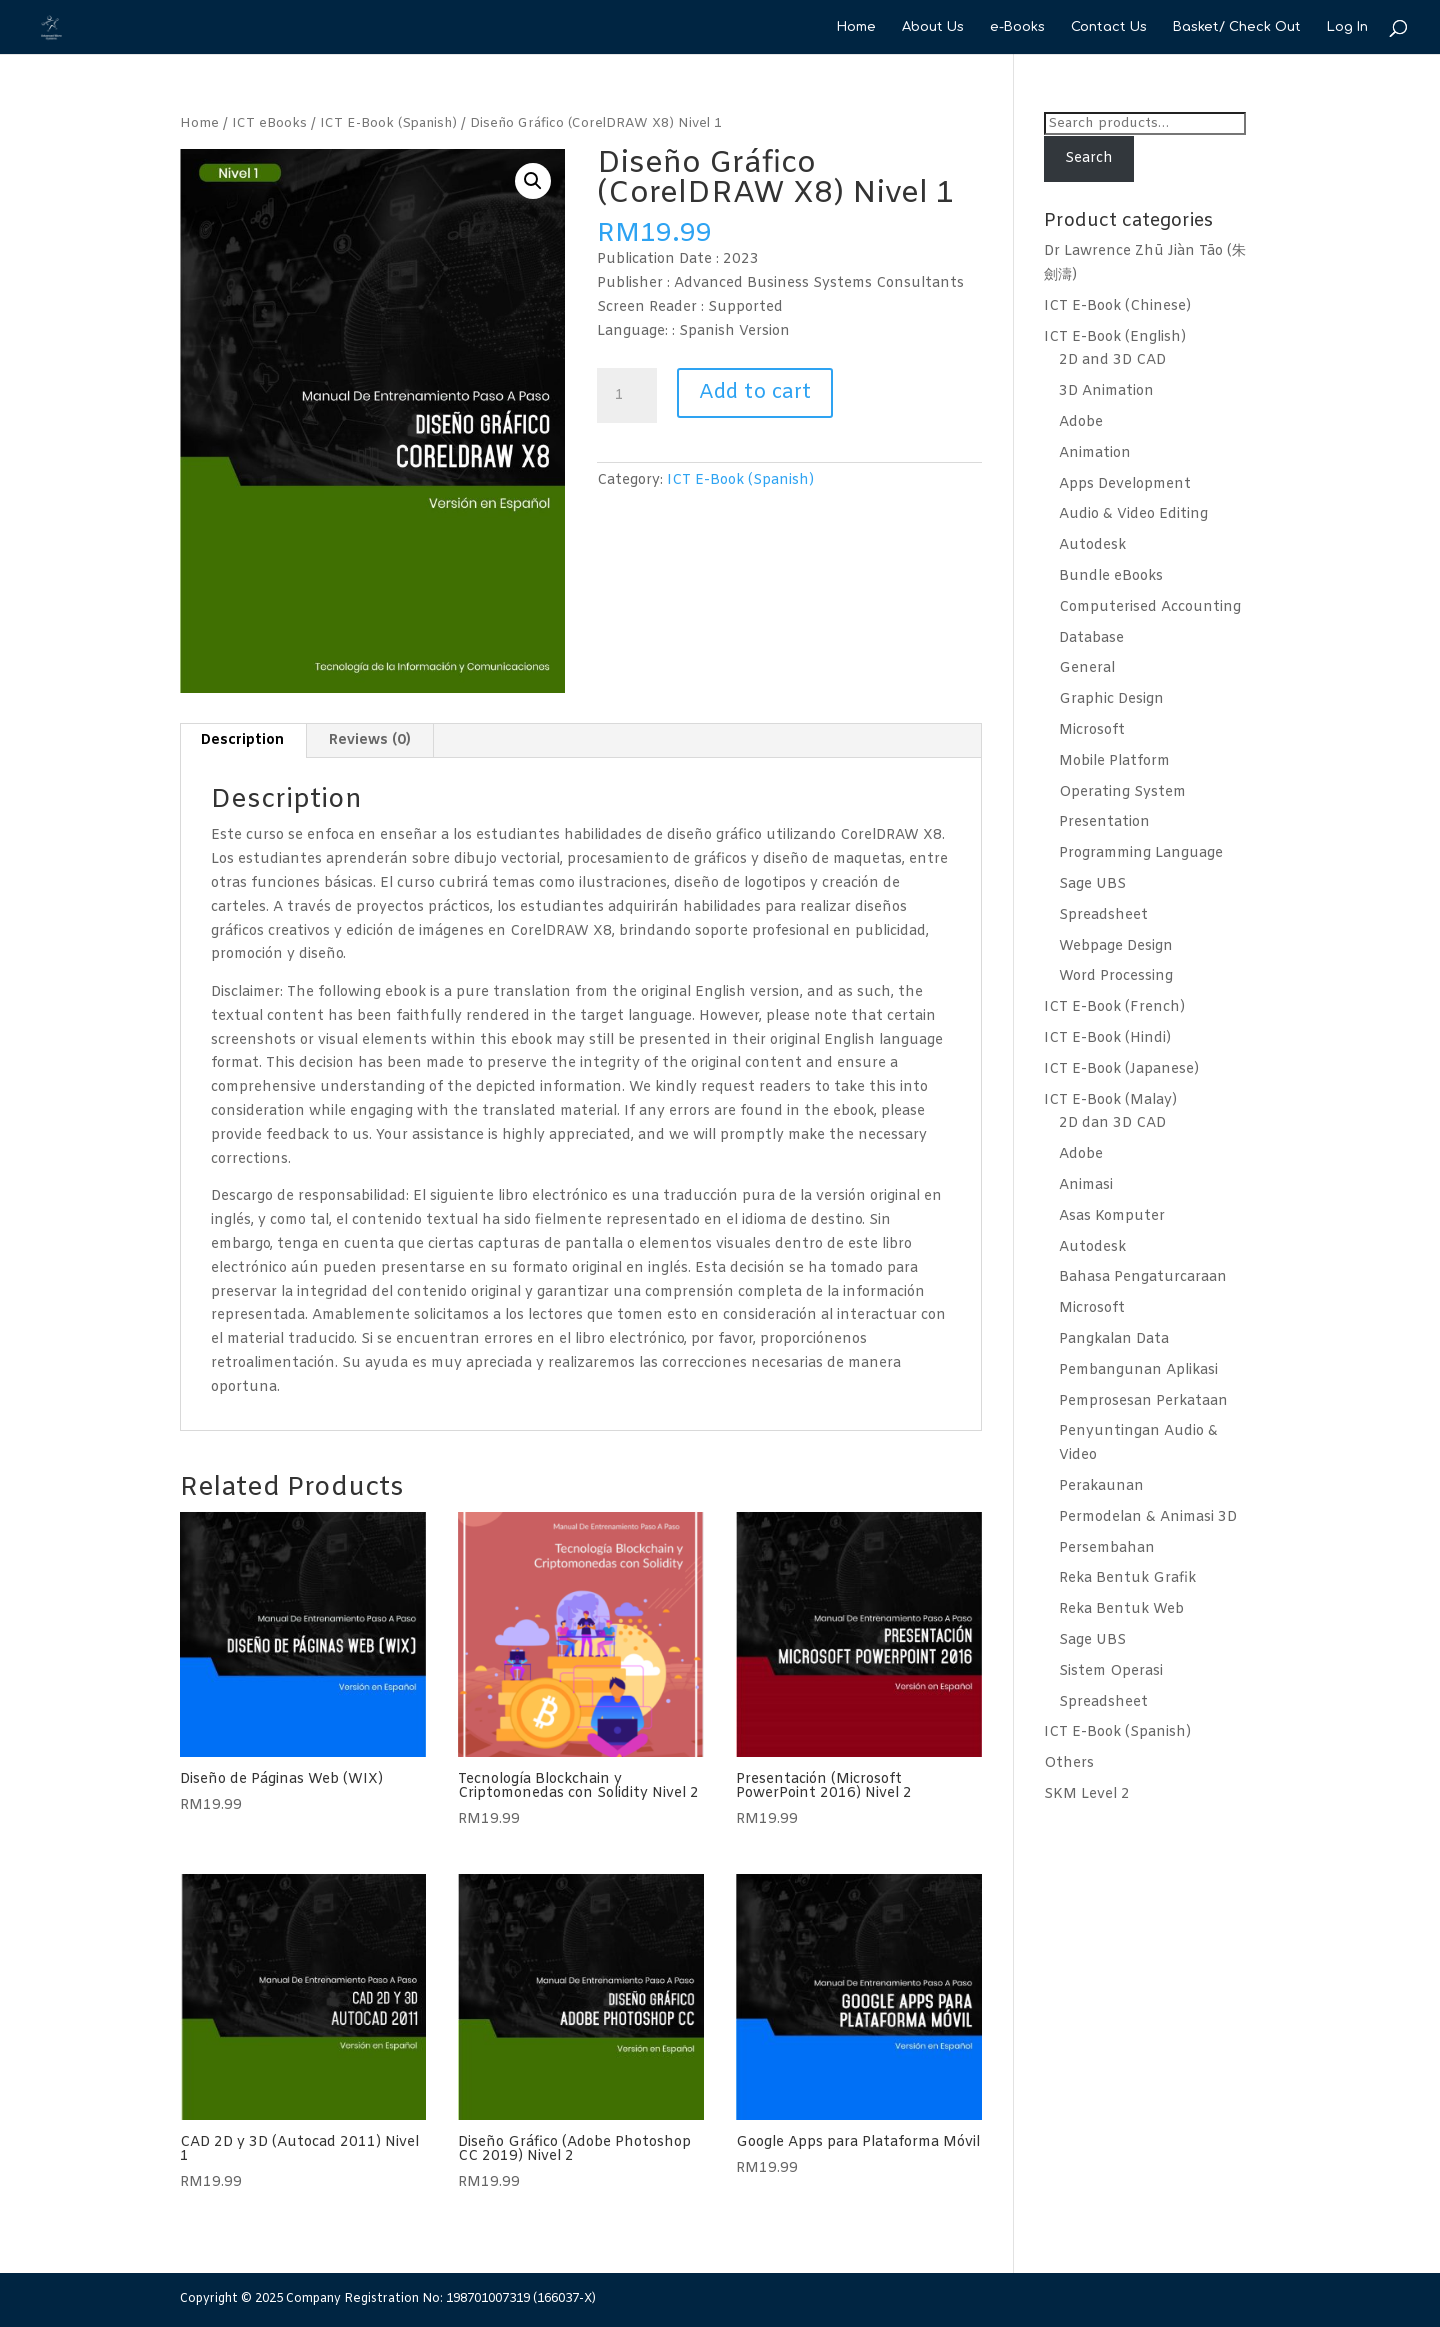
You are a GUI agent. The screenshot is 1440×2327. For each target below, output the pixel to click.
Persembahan (1107, 1548)
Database (1091, 638)
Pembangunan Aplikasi (1138, 1370)
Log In (1347, 27)
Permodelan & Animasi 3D (1148, 1517)
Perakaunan (1101, 1486)
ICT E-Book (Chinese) (1117, 306)
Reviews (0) (370, 740)
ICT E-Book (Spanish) (388, 123)
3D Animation (1106, 391)
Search (1089, 158)
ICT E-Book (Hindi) (1107, 1038)
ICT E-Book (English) (1115, 337)
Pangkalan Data (1114, 1339)
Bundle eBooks (1111, 576)
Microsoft (1092, 730)
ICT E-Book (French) (1114, 1007)
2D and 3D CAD (1112, 360)
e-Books (1017, 27)
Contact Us (1109, 27)
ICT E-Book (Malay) (1110, 1100)
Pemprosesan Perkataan (1143, 1401)
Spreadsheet (1103, 915)
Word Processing (1116, 976)
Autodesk (1092, 545)
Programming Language (1141, 853)
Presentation (1104, 822)
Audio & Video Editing (1133, 514)
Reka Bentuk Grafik (1127, 1578)
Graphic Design (1111, 699)
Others (1069, 1763)
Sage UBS (1092, 884)
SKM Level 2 (1087, 1794)
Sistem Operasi (1111, 1671)
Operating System (1122, 792)
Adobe (1081, 422)
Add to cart (755, 392)
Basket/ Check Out (1237, 27)
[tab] (243, 741)
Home (856, 27)
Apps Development (1125, 484)
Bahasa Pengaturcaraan (1143, 1277)
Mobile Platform (1114, 761)
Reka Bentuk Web (1121, 1609)
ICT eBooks (269, 123)
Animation (1095, 453)
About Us (933, 27)
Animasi (1086, 1185)
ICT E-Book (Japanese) (1121, 1069)
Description (242, 740)
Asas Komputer (1112, 1216)
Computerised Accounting (1150, 607)
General (1087, 668)
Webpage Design (1116, 946)
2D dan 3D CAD (1112, 1123)
